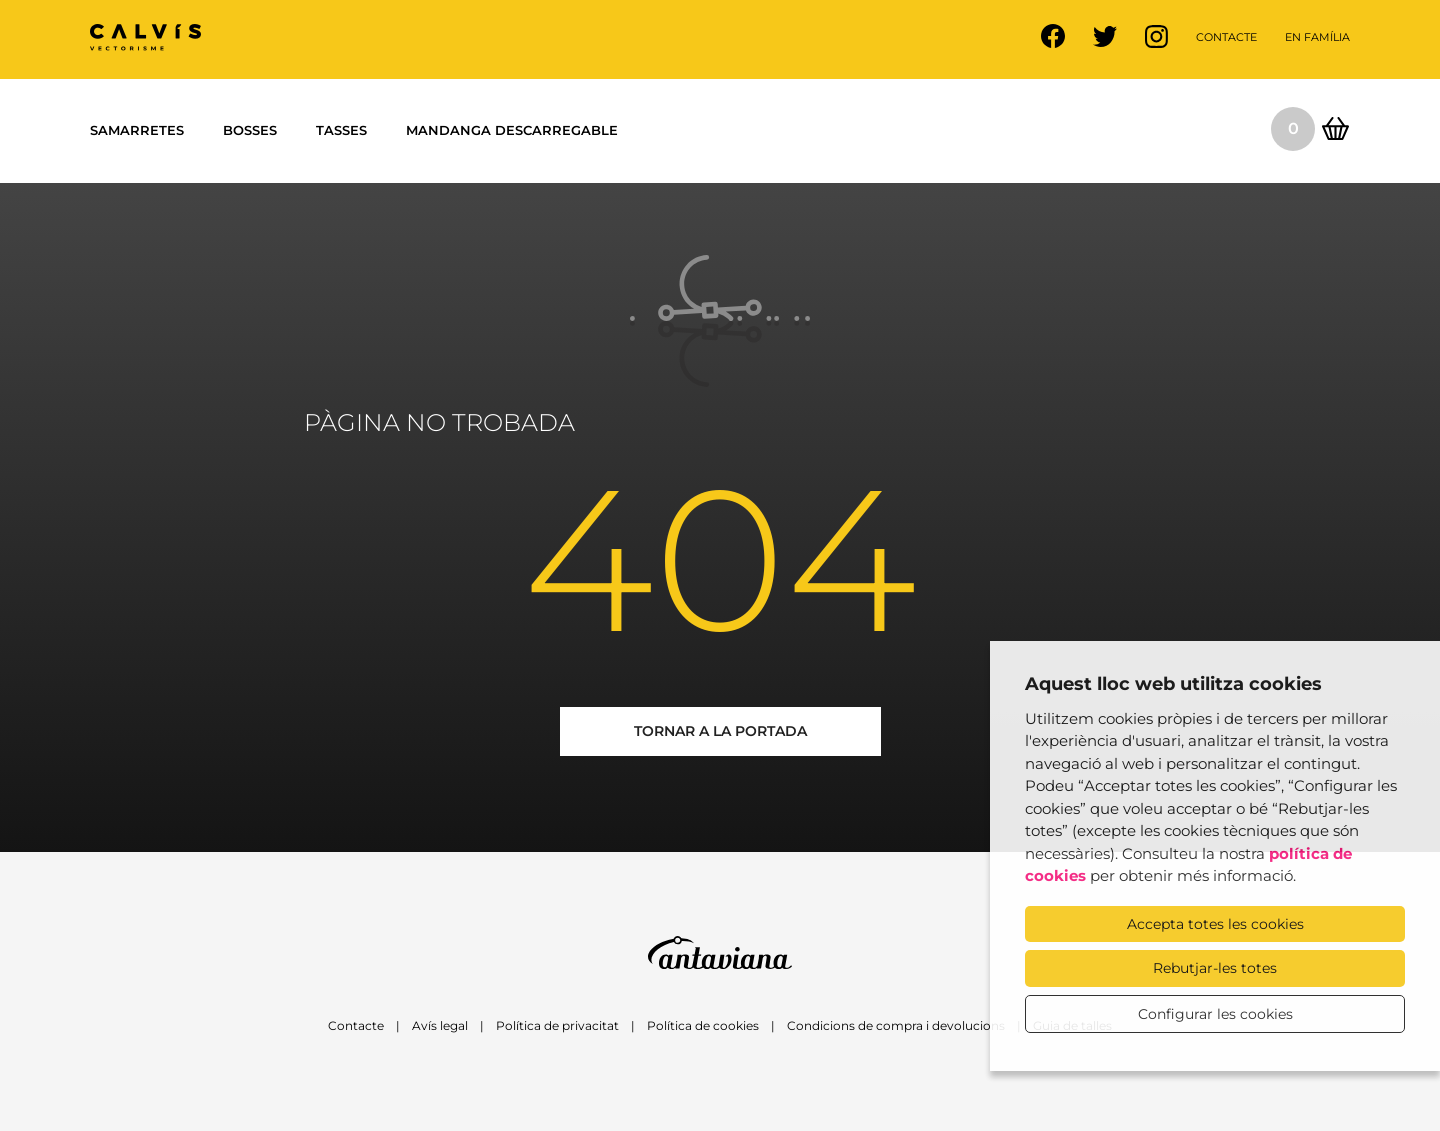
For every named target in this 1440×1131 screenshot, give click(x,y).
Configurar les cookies (1215, 1014)
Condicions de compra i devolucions (896, 1025)
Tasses (341, 130)
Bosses (250, 130)
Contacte (1226, 37)
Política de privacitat (557, 1025)
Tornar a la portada (720, 731)
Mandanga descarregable (512, 130)
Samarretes (137, 130)
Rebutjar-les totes (1215, 968)
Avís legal (440, 1025)
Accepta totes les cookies (1215, 924)
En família (1317, 37)
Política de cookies (703, 1025)
